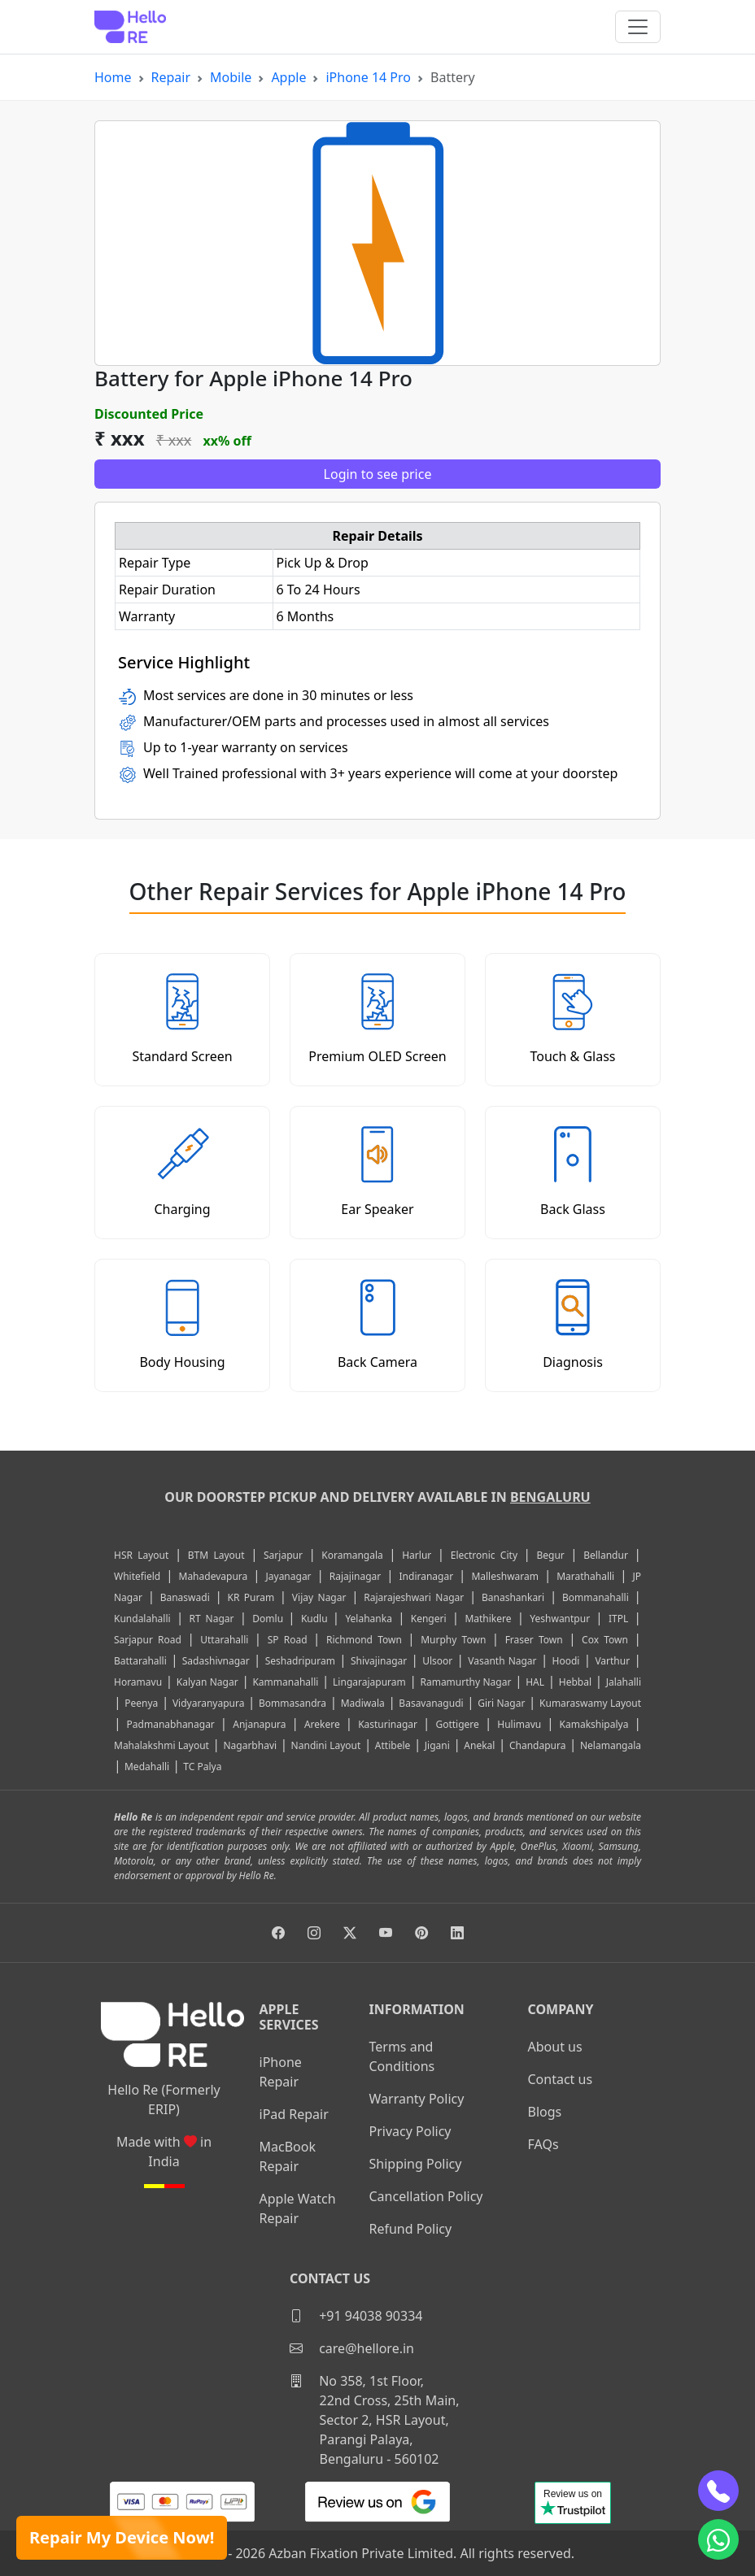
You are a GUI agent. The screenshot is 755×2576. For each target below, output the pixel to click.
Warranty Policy (417, 2099)
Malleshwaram (505, 1576)
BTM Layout (216, 1555)
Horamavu (138, 1682)
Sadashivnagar (216, 1661)
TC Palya (202, 1766)
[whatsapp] (718, 2539)
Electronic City (484, 1555)
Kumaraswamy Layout (590, 1703)
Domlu (270, 1618)
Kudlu (317, 1618)
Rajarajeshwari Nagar (414, 1597)
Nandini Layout (326, 1745)
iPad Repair (294, 2114)
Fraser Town (534, 1640)
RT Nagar (211, 1618)
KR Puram (250, 1597)
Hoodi (566, 1661)
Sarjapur (283, 1555)
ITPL (618, 1618)
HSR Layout (141, 1555)
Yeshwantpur (560, 1618)
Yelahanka (368, 1618)
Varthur (612, 1661)
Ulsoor (437, 1661)
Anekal (479, 1745)
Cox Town (605, 1640)
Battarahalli (140, 1661)
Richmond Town (364, 1640)
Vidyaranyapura (208, 1703)
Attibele (392, 1745)
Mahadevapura (213, 1576)
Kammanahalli (285, 1682)
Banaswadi (185, 1597)
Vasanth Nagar (502, 1661)
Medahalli (146, 1766)
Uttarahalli (224, 1640)
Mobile (230, 77)
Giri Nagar (501, 1703)
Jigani (437, 1745)
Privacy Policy (410, 2131)
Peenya (141, 1703)
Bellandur (605, 1555)
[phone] (718, 2490)
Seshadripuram (300, 1661)
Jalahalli (623, 1682)
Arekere (322, 1724)
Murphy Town (453, 1640)
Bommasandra (292, 1703)
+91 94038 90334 (356, 2316)
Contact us (560, 2079)
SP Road (288, 1640)
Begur (550, 1555)
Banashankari (513, 1597)
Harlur (416, 1555)
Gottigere (456, 1724)
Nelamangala (610, 1745)
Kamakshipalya (594, 1724)
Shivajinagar (379, 1661)
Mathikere (488, 1618)
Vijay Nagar (319, 1597)
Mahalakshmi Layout (161, 1745)
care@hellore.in (352, 2348)
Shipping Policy (415, 2164)
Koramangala (351, 1555)
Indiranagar (426, 1576)
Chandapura (537, 1745)
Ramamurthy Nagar (465, 1682)
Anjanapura (259, 1724)
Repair (171, 77)
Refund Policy (410, 2229)
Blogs (545, 2112)
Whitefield (137, 1576)
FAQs (543, 2144)
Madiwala (363, 1703)
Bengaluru (550, 1497)
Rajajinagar (355, 1576)
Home (113, 77)
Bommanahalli (595, 1597)
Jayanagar (289, 1576)
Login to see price (378, 474)
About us (555, 2047)
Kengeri (429, 1618)
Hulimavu (519, 1724)
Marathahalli (585, 1576)
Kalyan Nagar (207, 1682)
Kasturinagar (387, 1724)
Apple (288, 77)
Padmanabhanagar (171, 1724)
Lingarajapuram (369, 1682)
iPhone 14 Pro (368, 77)
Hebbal (575, 1682)
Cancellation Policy (426, 2196)
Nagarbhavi (250, 1745)
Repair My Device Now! (121, 2537)
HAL (535, 1682)
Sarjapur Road (147, 1640)
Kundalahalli (142, 1618)
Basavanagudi (431, 1703)
